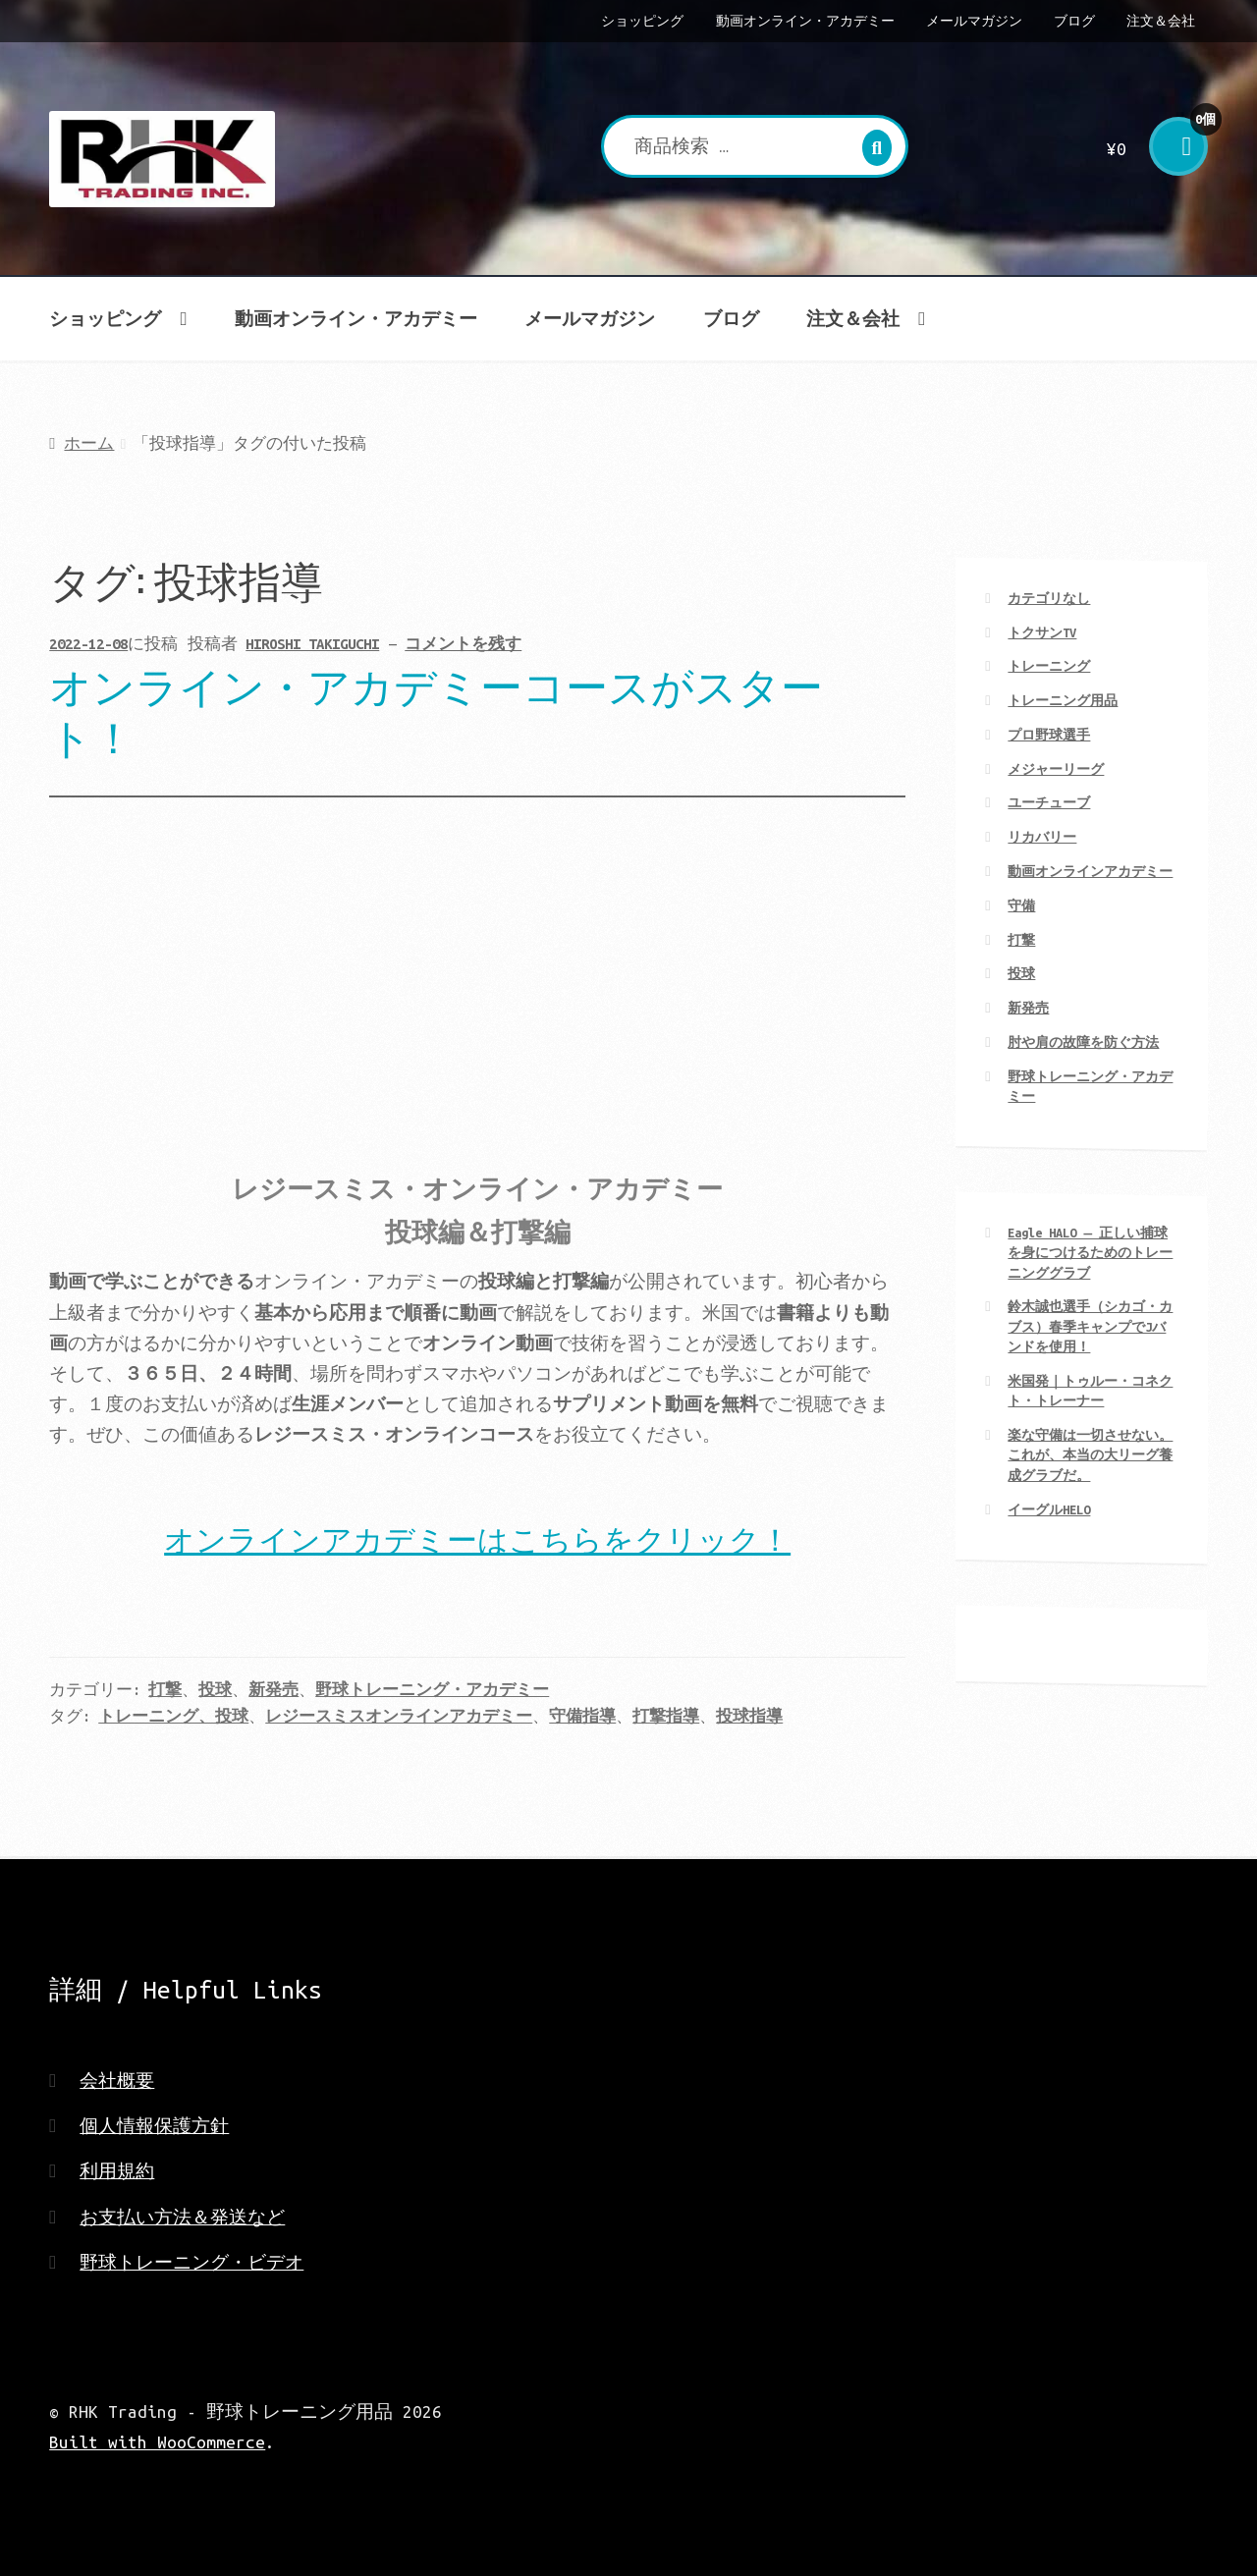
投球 (215, 1689)
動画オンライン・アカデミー (805, 20)
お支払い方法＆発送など (182, 2217)
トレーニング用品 (1063, 700)
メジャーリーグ (1056, 769)
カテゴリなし (1049, 598)
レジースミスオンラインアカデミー (398, 1716)
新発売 (273, 1689)
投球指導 (749, 1716)
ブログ (1074, 20)
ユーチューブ (1049, 802)
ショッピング (642, 20)
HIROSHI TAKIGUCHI (312, 643)
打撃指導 (665, 1716)
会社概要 (117, 2080)
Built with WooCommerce (157, 2442)
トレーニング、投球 (173, 1716)
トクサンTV (1042, 632)
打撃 (165, 1689)
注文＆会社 (1160, 20)
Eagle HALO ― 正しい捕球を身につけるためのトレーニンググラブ (1090, 1253)
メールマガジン (974, 20)
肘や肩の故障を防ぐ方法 (1083, 1042)
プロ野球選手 (1049, 734)
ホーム (89, 443)
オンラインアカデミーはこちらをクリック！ (477, 1537)
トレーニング (1049, 666)
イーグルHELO (1049, 1509)
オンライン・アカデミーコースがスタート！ (436, 708)
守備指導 (582, 1716)
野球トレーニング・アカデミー (432, 1689)
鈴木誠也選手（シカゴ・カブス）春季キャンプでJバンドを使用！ (1090, 1326)
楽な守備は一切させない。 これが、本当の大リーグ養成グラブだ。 (1090, 1455)
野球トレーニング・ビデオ (191, 2262)
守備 (1021, 905)
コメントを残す (463, 643)
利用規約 (117, 2171)
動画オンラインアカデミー (1090, 871)
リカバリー (1042, 837)
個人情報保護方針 (154, 2125)
